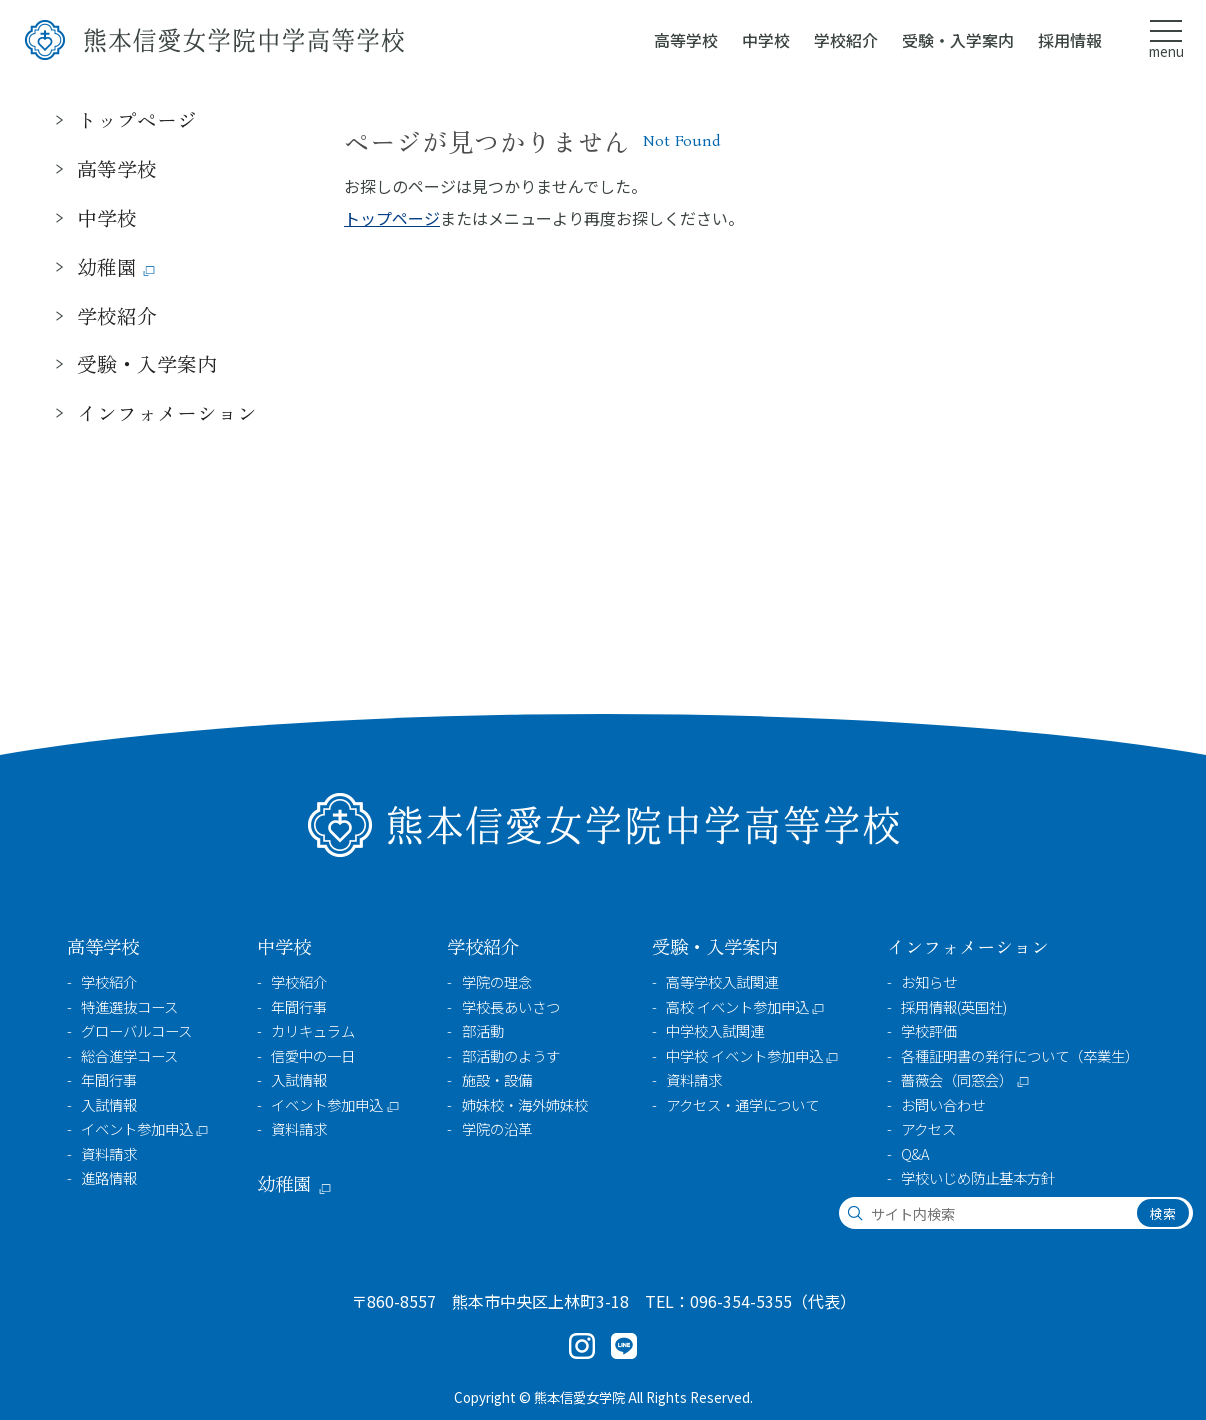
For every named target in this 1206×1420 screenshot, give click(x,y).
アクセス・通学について (742, 1105)
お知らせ (929, 982)
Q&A (915, 1154)
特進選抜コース (129, 1007)
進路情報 (109, 1178)
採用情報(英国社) (954, 1007)
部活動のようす (511, 1056)
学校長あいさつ (511, 1007)
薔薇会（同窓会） (957, 1080)
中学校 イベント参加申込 (744, 1056)
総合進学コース (129, 1056)
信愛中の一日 (313, 1056)
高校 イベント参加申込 (737, 1007)
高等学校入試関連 (722, 982)
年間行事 (109, 1080)
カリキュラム (313, 1031)
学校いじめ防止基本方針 (978, 1178)
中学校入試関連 (715, 1031)
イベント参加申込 (137, 1129)
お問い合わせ (943, 1105)
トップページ (392, 218)
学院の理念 (497, 982)
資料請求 (109, 1154)
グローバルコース (136, 1031)
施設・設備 (497, 1080)
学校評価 (929, 1031)
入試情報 (109, 1105)
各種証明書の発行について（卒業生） (1020, 1056)
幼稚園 (107, 266)
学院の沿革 (497, 1129)
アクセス (928, 1129)
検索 (1163, 1213)
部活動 (483, 1031)
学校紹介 (109, 982)
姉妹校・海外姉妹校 (525, 1105)
